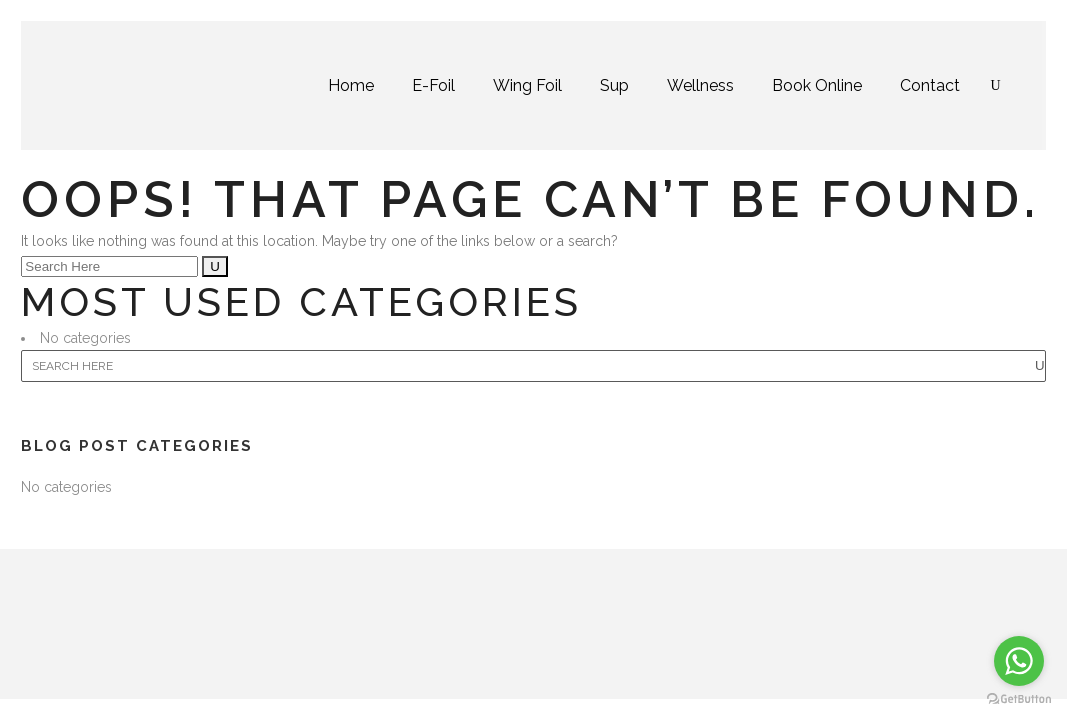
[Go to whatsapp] (1019, 661)
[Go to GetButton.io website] (1019, 699)
